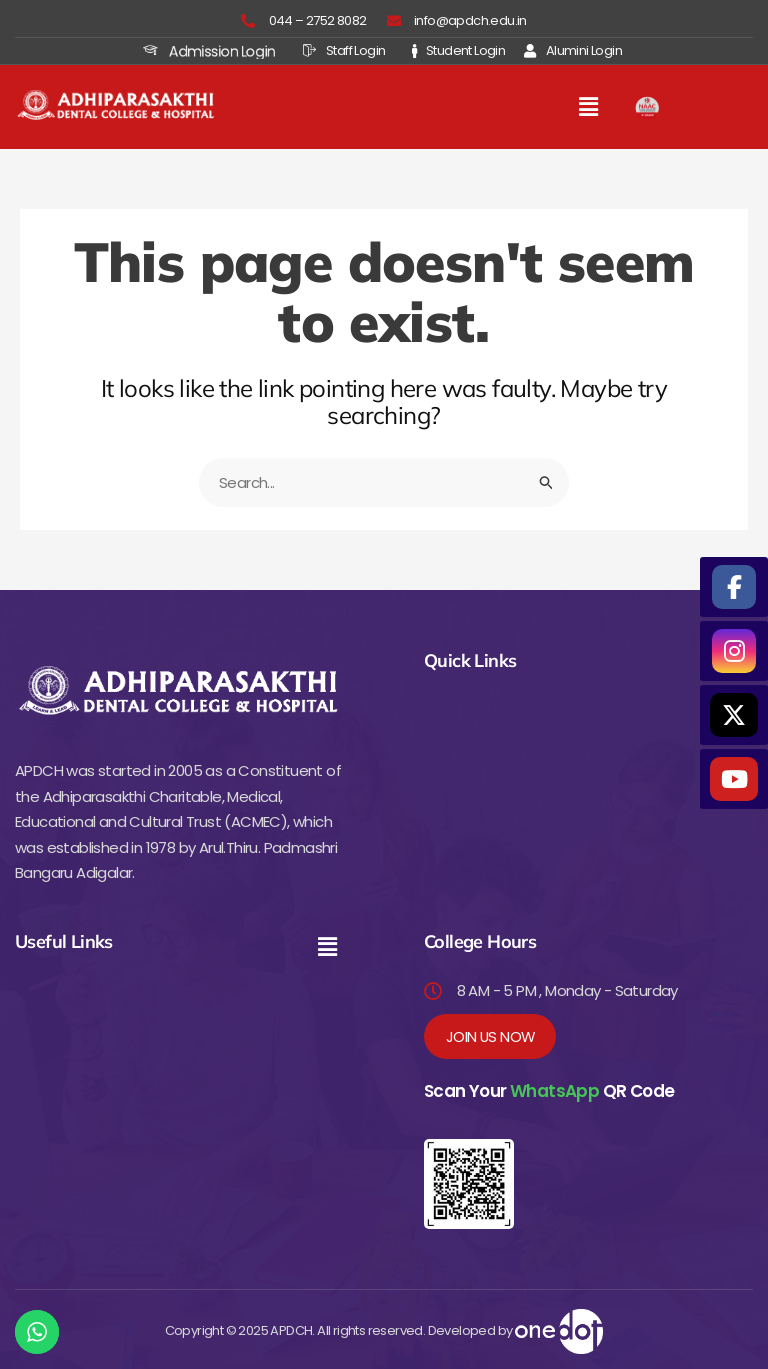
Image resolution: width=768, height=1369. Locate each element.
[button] (589, 107)
